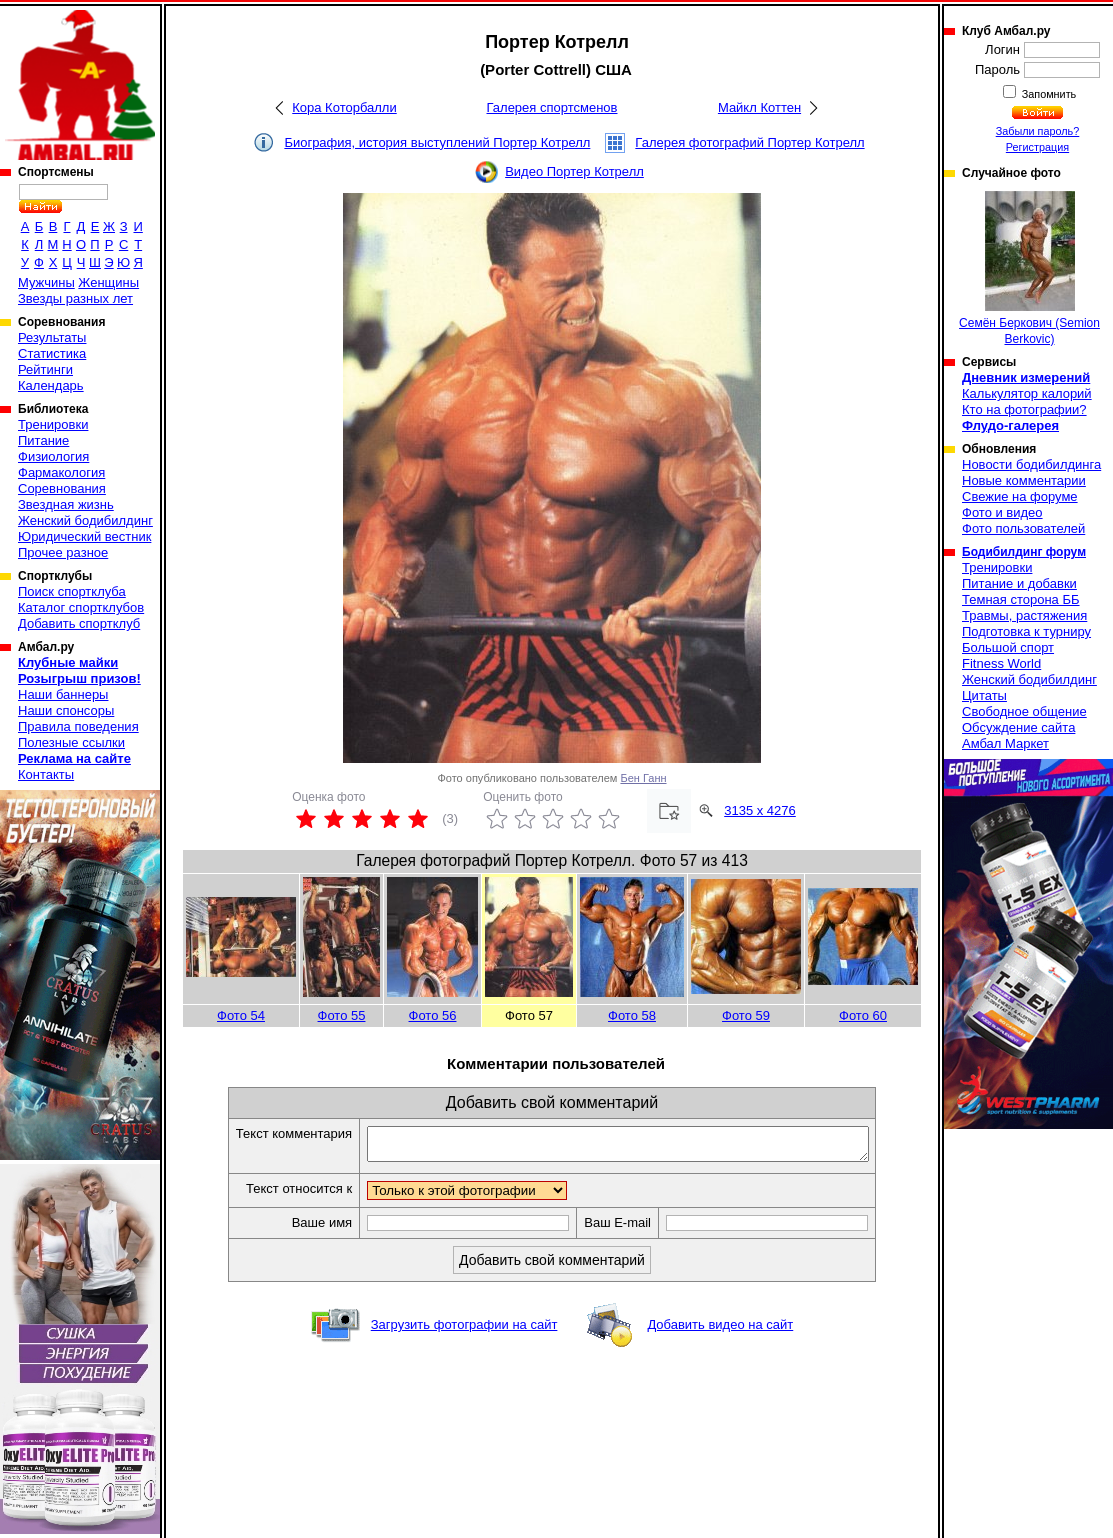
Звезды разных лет (75, 298)
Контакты (46, 774)
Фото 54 (241, 1015)
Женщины (108, 282)
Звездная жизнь (66, 504)
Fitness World (1001, 663)
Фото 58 (632, 1015)
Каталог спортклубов (81, 607)
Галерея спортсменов (552, 107)
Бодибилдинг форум (1024, 552)
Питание (43, 440)
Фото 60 (863, 1015)
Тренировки (53, 424)
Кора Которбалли (344, 107)
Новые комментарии (1024, 480)
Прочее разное (63, 552)
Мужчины (46, 282)
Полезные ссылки (71, 742)
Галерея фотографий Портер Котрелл (749, 142)
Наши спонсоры (66, 710)
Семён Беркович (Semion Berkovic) (1029, 268)
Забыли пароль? (1038, 131)
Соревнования (62, 488)
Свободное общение (1024, 711)
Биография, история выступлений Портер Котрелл (437, 142)
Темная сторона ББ (1021, 599)
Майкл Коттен (759, 107)
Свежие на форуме (1020, 496)
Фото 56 (433, 1015)
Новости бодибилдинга (1031, 464)
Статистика (52, 353)
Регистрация (1037, 147)
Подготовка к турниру (1026, 631)
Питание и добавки (1019, 583)
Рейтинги (45, 369)
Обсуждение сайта (1018, 727)
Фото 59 (746, 1015)
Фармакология (61, 472)
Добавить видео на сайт (720, 1330)
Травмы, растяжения (1024, 615)
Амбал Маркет (1005, 743)
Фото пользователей (1023, 528)
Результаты (52, 337)
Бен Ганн (643, 778)
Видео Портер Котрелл (574, 171)
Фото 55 (342, 1015)
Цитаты (984, 695)
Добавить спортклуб (79, 623)
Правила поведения (78, 726)
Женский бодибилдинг (85, 520)
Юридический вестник (84, 536)
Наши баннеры (63, 694)
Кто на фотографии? (1024, 409)
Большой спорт (1008, 647)
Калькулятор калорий (1027, 393)
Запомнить (1048, 94)
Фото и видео (1002, 512)
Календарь (51, 385)
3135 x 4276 (760, 810)
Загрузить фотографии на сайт (464, 1330)
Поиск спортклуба (72, 591)
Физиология (53, 456)
